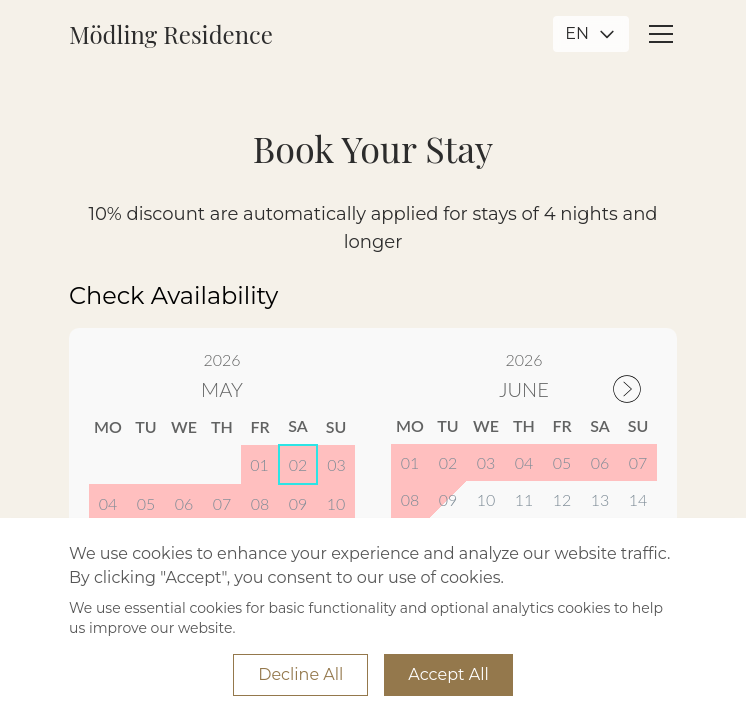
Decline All (300, 674)
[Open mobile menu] (661, 34)
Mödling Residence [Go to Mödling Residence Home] (171, 34)
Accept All (448, 674)
